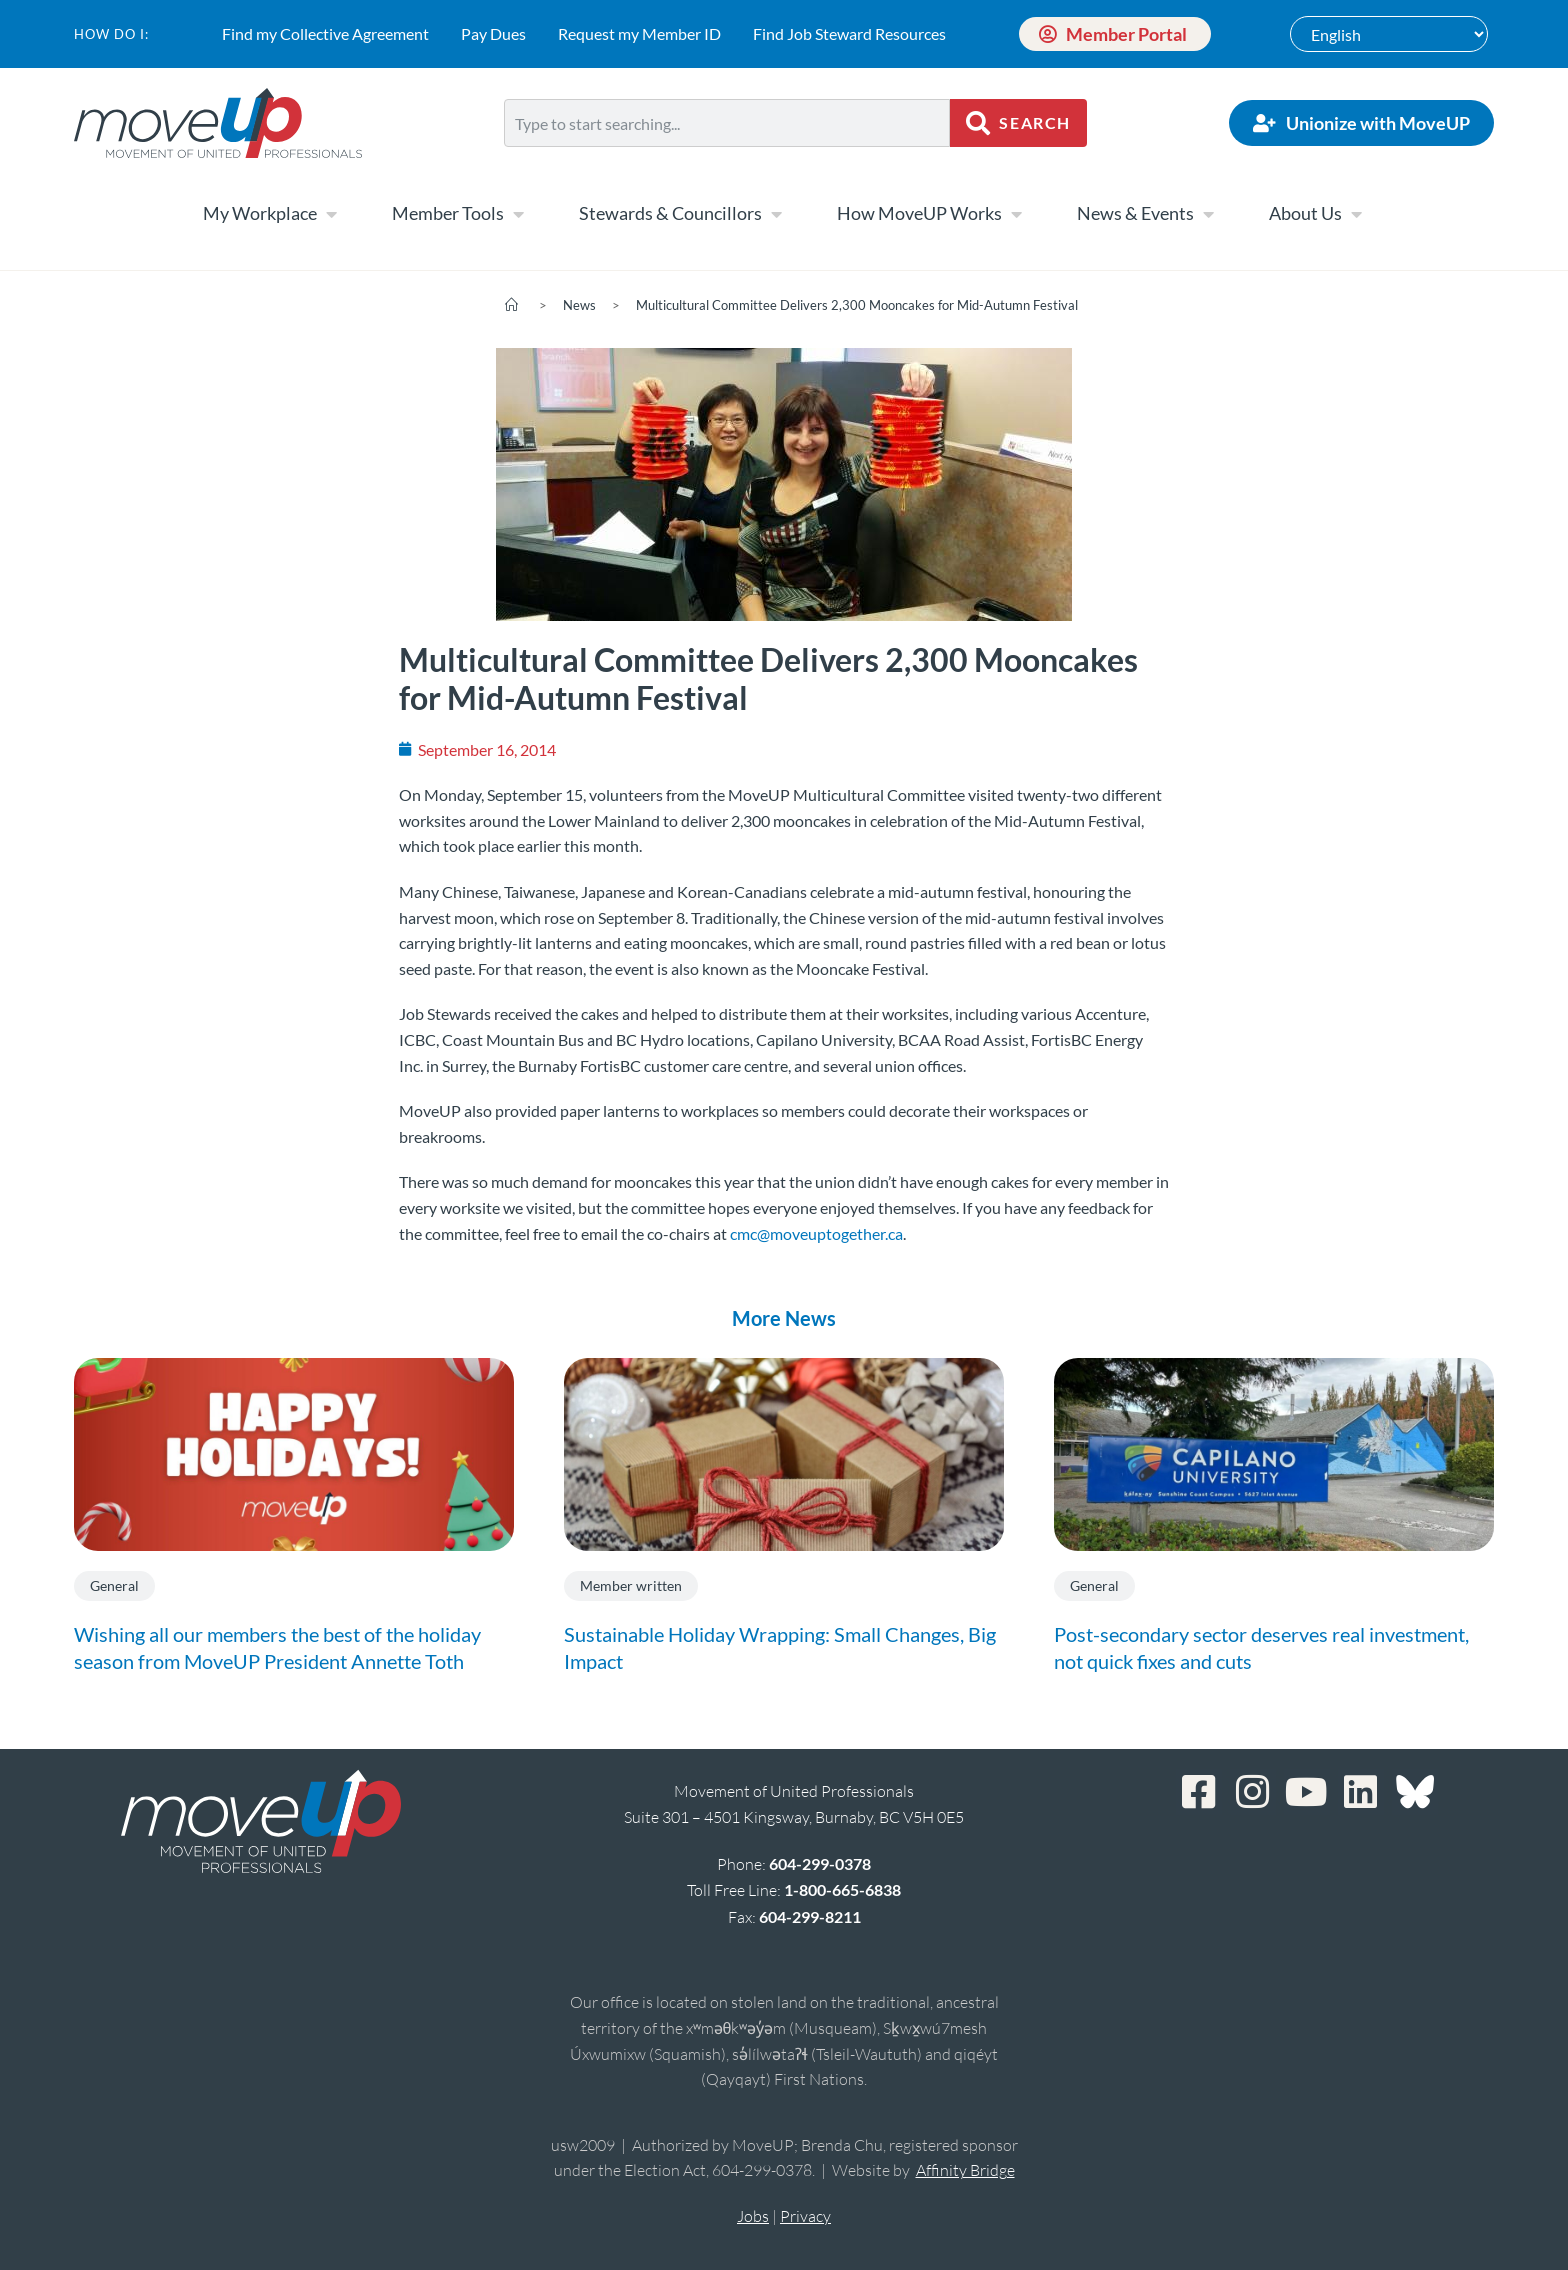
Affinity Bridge (965, 2170)
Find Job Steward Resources (849, 33)
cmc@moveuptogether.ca (816, 1233)
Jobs (753, 2216)
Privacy (805, 2216)
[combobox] (727, 123)
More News (784, 1318)
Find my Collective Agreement (325, 33)
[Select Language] (1389, 34)
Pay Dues (493, 33)
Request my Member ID (639, 33)
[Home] (511, 305)
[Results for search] (727, 158)
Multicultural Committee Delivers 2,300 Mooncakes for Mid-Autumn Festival (857, 305)
